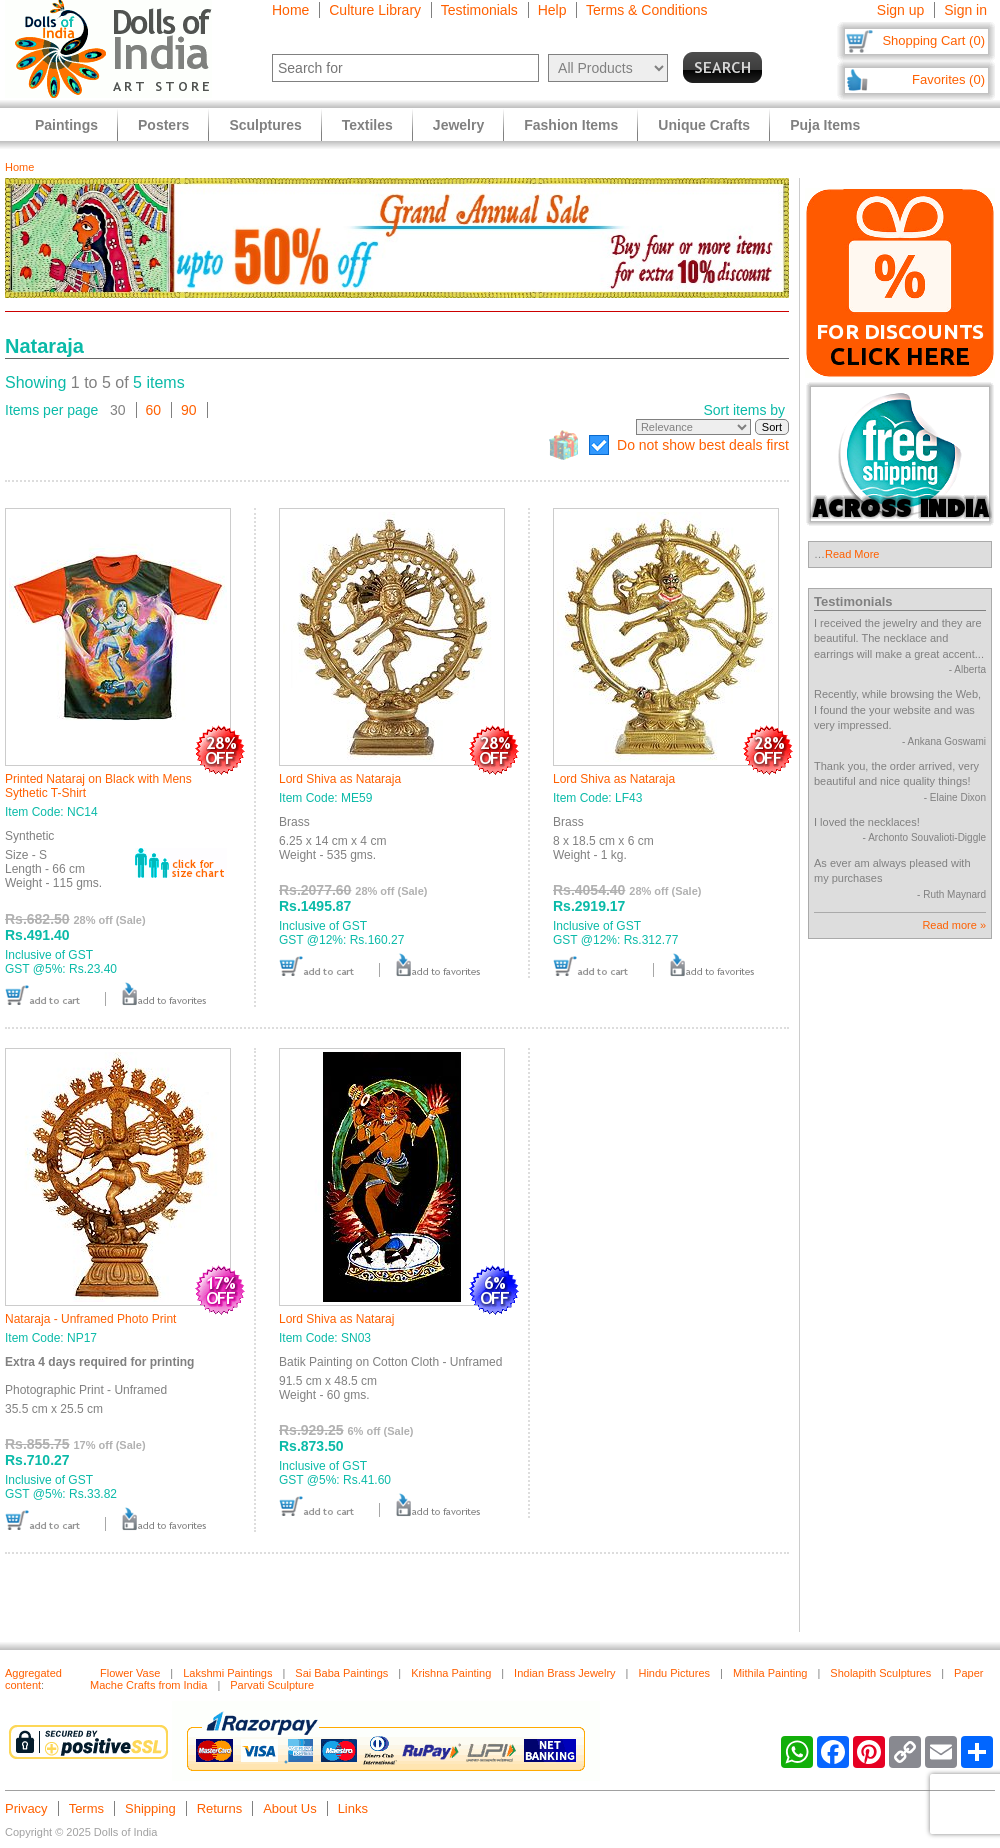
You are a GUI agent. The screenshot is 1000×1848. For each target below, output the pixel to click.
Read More (852, 554)
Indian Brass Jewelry (565, 1673)
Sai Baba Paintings (341, 1673)
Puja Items (825, 125)
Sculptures (265, 125)
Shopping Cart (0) (933, 40)
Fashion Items (571, 125)
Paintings (66, 125)
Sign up (900, 10)
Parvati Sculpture (272, 1685)
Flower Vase (130, 1673)
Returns (220, 1808)
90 (189, 410)
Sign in (965, 10)
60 (154, 410)
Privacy (26, 1808)
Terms (86, 1808)
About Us (289, 1808)
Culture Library (375, 10)
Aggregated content (33, 1679)
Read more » (954, 925)
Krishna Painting (451, 1673)
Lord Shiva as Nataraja (340, 779)
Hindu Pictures (674, 1673)
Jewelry (458, 125)
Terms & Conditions (646, 10)
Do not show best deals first (703, 445)
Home (290, 10)
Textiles (367, 125)
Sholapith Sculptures (880, 1673)
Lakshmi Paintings (227, 1673)
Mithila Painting (770, 1673)
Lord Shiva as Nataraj (336, 1319)
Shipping (150, 1808)
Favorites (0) (948, 79)
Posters (163, 125)
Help (552, 10)
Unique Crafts (704, 125)
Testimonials (479, 10)
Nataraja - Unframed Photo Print (90, 1319)
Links (353, 1808)
